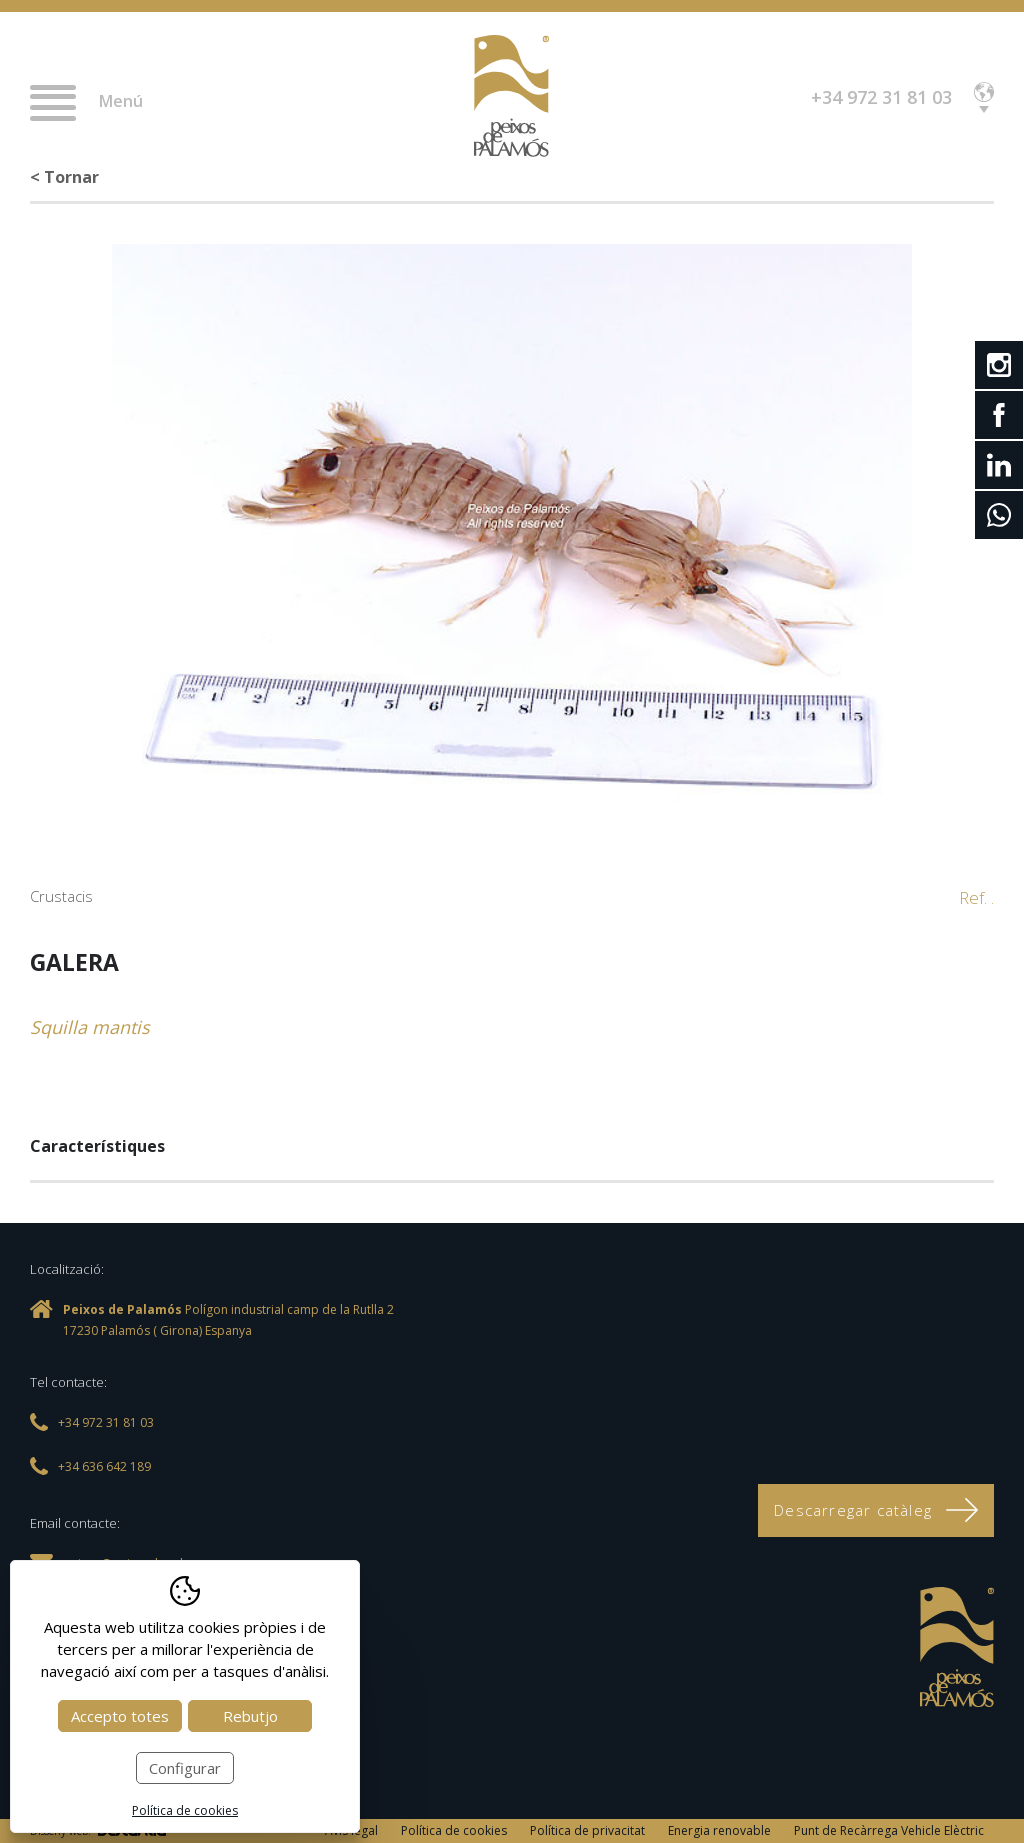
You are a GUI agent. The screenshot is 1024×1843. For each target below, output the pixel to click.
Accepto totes (120, 1716)
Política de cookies (454, 1830)
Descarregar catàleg (876, 1510)
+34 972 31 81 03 (881, 97)
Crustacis (61, 896)
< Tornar (64, 177)
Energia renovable (719, 1830)
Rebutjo (250, 1716)
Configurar (185, 1768)
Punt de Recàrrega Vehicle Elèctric (889, 1830)
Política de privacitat (587, 1830)
